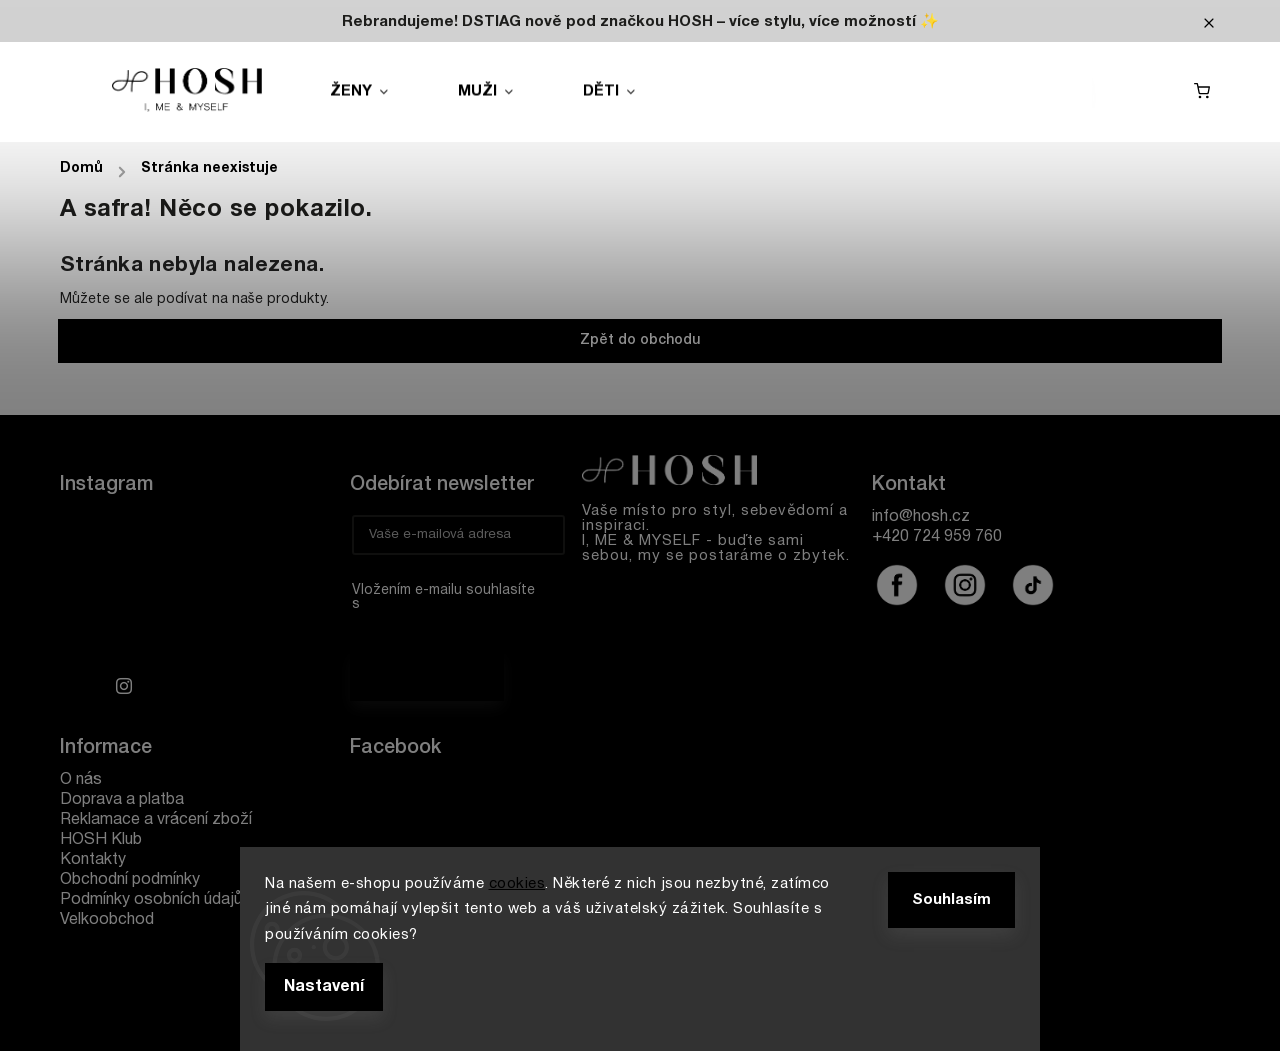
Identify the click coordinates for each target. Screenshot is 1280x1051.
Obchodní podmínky (130, 880)
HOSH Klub (101, 840)
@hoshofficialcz (1033, 585)
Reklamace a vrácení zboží (156, 820)
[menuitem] (381, 92)
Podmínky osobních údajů (151, 900)
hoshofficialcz (897, 585)
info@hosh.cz (921, 517)
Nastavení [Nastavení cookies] (324, 987)
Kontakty (93, 860)
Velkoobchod (107, 920)
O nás (81, 780)
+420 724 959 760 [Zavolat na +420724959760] (937, 537)
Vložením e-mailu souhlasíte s (448, 612)
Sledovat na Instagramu (213, 682)
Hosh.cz (414, 793)
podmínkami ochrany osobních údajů (445, 625)
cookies (517, 884)
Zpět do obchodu (640, 340)
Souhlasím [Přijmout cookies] (951, 900)
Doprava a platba (122, 800)
